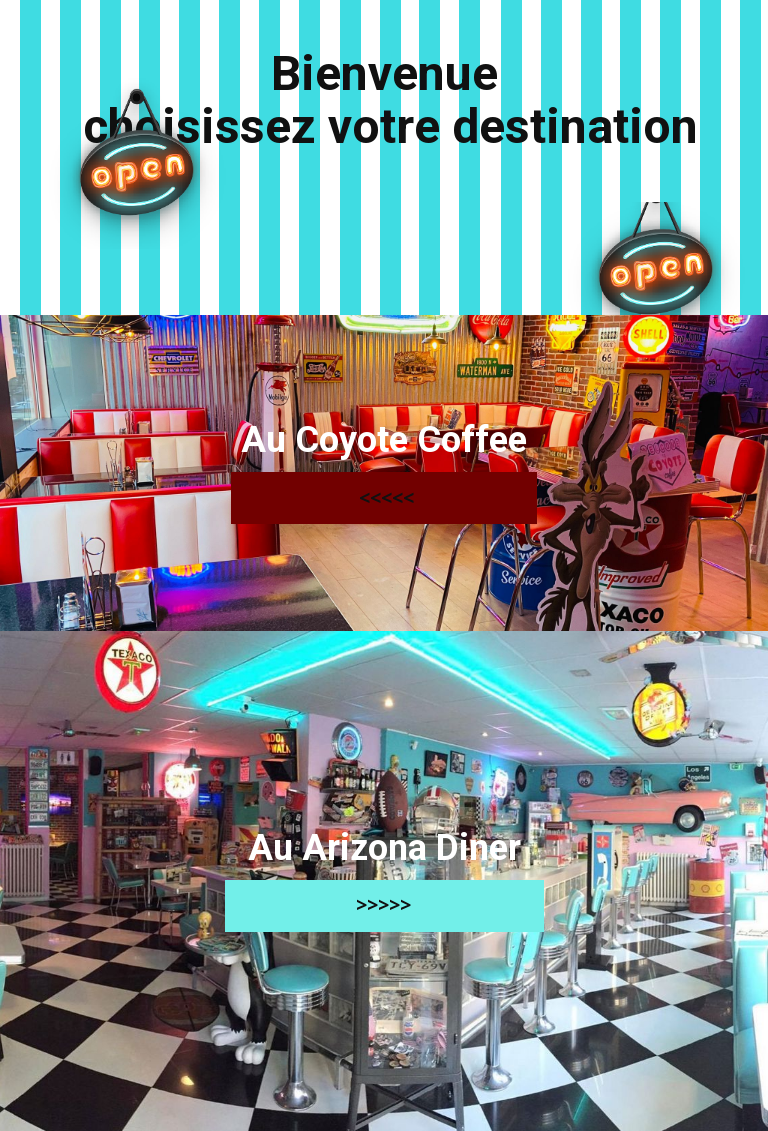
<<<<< (384, 497)
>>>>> (383, 904)
